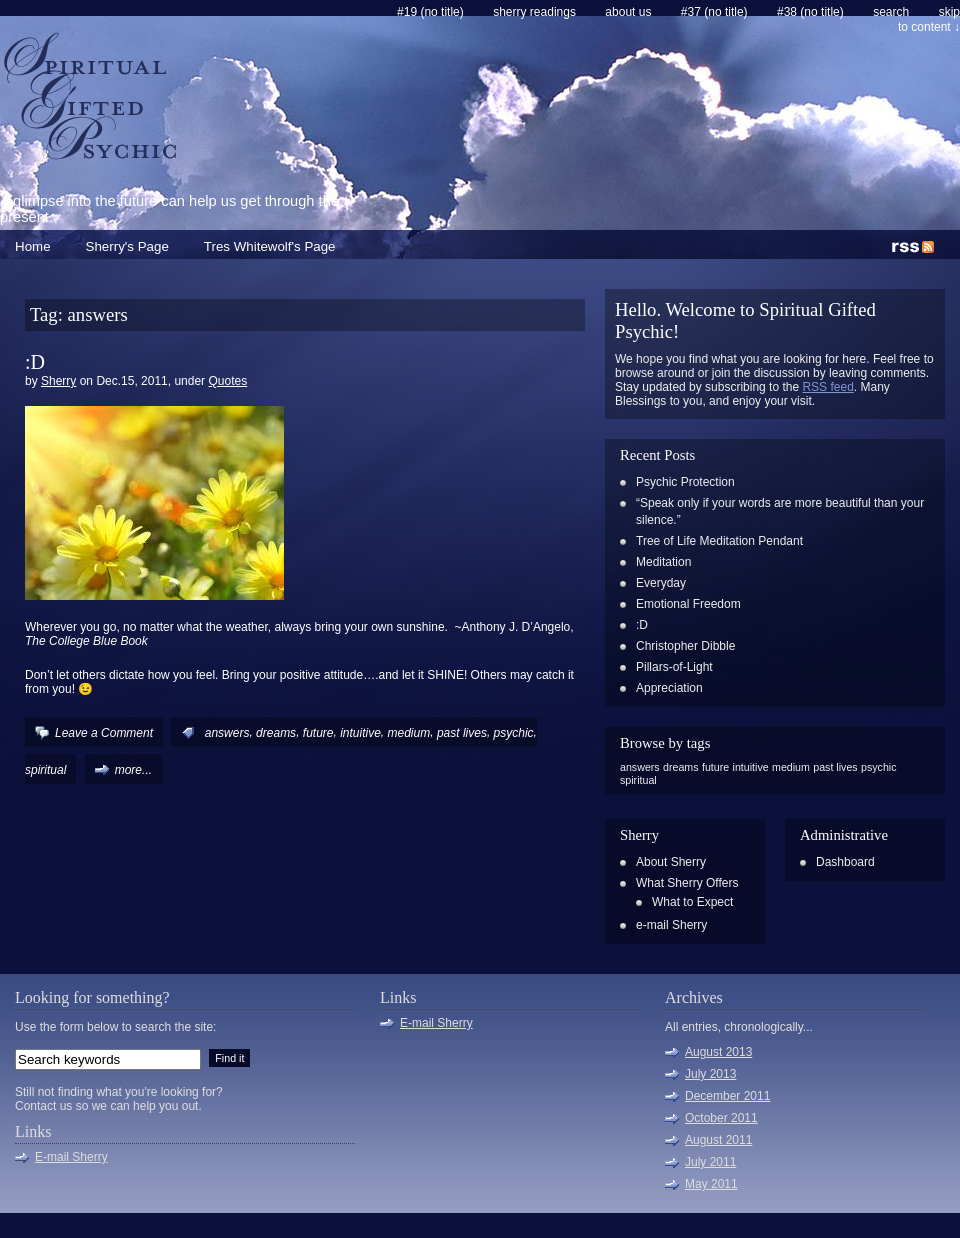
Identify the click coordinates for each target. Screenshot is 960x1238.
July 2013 (710, 1074)
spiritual (45, 770)
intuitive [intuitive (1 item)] (751, 767)
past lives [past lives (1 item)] (835, 767)
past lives (462, 733)
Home (33, 246)
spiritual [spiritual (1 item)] (638, 780)
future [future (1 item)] (715, 767)
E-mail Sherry (71, 1157)
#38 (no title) (810, 12)
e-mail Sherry (671, 925)
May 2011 (711, 1184)
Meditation (663, 562)
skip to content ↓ (929, 19)
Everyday (661, 583)
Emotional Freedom (688, 604)
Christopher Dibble (685, 646)
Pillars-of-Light (674, 667)
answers (227, 733)
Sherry (58, 381)
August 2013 (718, 1052)
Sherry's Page (127, 246)
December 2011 (727, 1096)
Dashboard (845, 862)
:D (35, 362)
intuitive (360, 733)
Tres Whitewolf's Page (270, 246)
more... (133, 770)
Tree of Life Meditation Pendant (719, 541)
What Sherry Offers (687, 883)
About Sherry (671, 862)
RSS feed (827, 387)
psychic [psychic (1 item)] (879, 767)
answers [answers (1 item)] (640, 767)
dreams (276, 733)
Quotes (227, 381)
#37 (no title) (714, 12)
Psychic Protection (685, 482)
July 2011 (710, 1162)
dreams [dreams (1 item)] (681, 767)
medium (409, 733)
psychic (514, 733)
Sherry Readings (534, 12)
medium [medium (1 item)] (791, 767)
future (318, 733)
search (891, 12)
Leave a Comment (104, 733)
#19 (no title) (430, 12)
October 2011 (721, 1118)
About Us (628, 12)
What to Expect (692, 902)
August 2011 (718, 1140)
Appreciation (669, 688)
